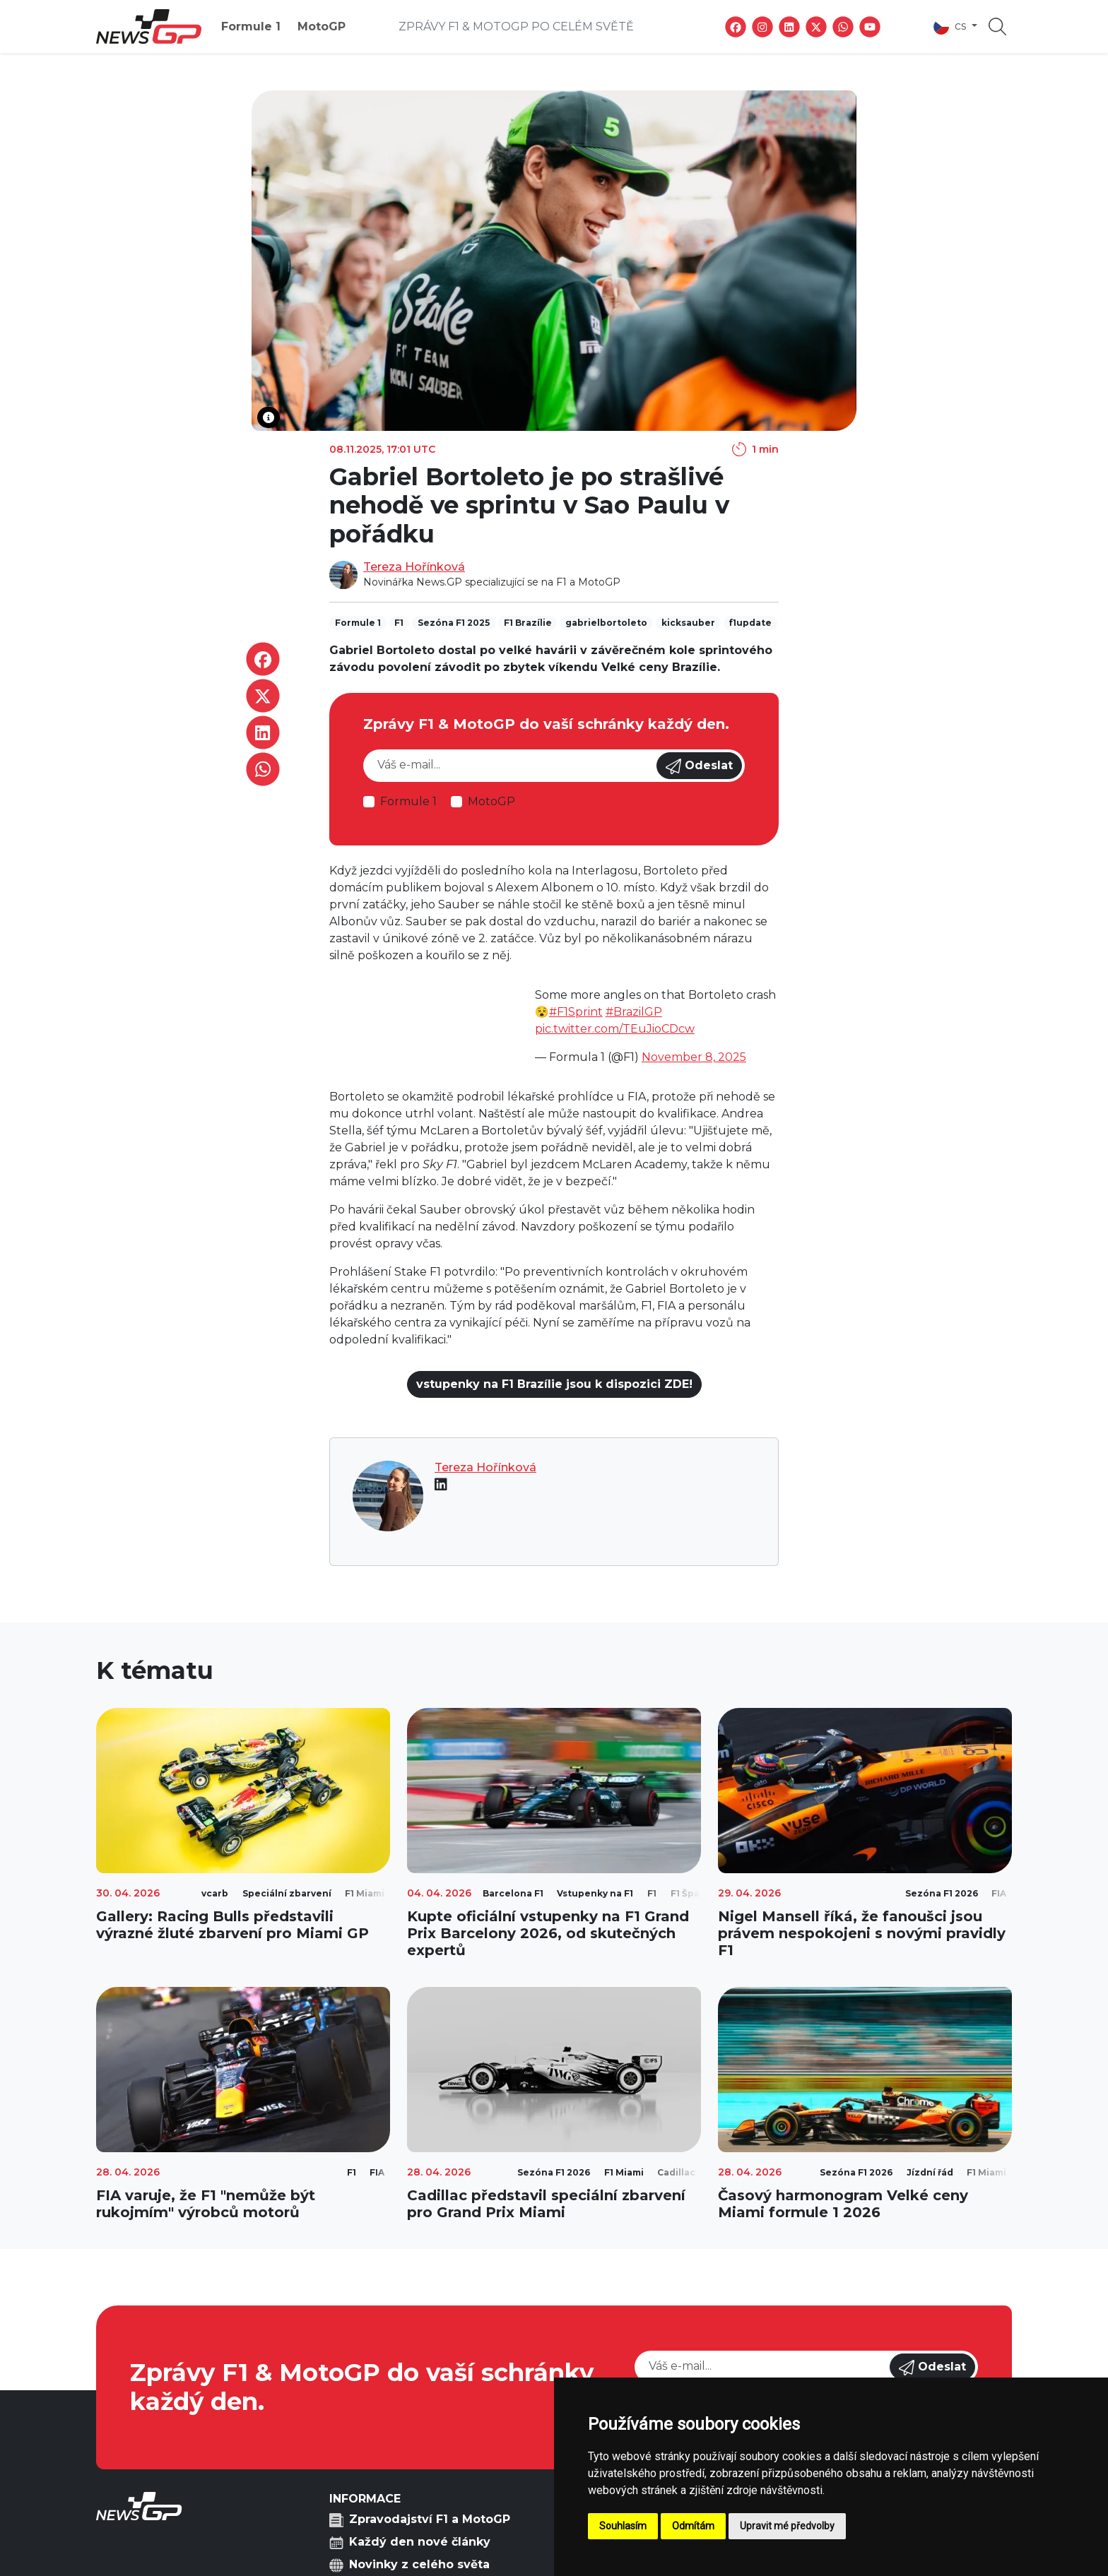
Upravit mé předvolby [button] (787, 2526)
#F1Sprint (576, 1012)
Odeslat (699, 766)
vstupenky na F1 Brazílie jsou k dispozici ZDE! (554, 1384)
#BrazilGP (634, 1012)
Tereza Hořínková (414, 567)
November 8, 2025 (694, 1057)
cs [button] (951, 27)
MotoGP (321, 26)
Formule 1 (251, 26)
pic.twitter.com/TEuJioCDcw (615, 1028)
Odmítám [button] (693, 2526)
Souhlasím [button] (623, 2526)
